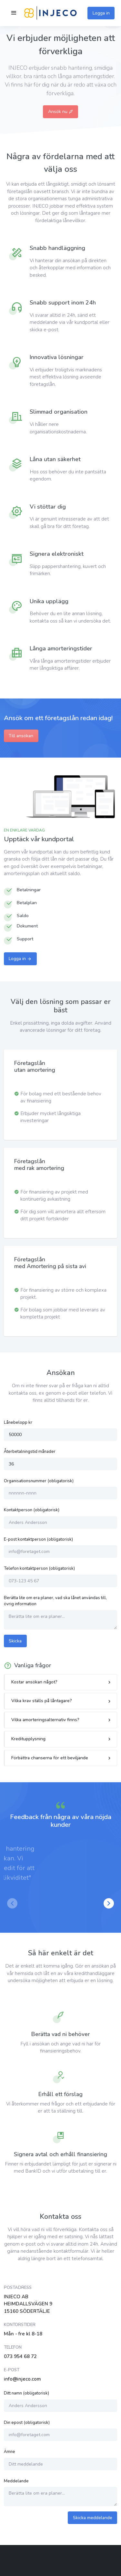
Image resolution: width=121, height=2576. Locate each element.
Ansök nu (60, 112)
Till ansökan (21, 736)
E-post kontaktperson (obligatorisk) (38, 1539)
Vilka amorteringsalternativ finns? (45, 1720)
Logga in (101, 13)
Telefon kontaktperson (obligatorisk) (39, 1568)
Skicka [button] (15, 1641)
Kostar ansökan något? (34, 1682)
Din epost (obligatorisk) (27, 2423)
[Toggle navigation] (13, 12)
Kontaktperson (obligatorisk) (31, 1510)
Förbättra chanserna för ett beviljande (49, 1758)
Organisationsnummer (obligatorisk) (39, 1481)
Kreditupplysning (28, 1739)
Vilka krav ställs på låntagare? (41, 1701)
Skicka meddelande (92, 2518)
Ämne (9, 2452)
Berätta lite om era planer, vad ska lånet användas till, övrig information (55, 1601)
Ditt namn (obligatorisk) (26, 2393)
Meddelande (16, 2481)
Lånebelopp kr (18, 1422)
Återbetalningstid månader (29, 1451)
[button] (109, 1903)
